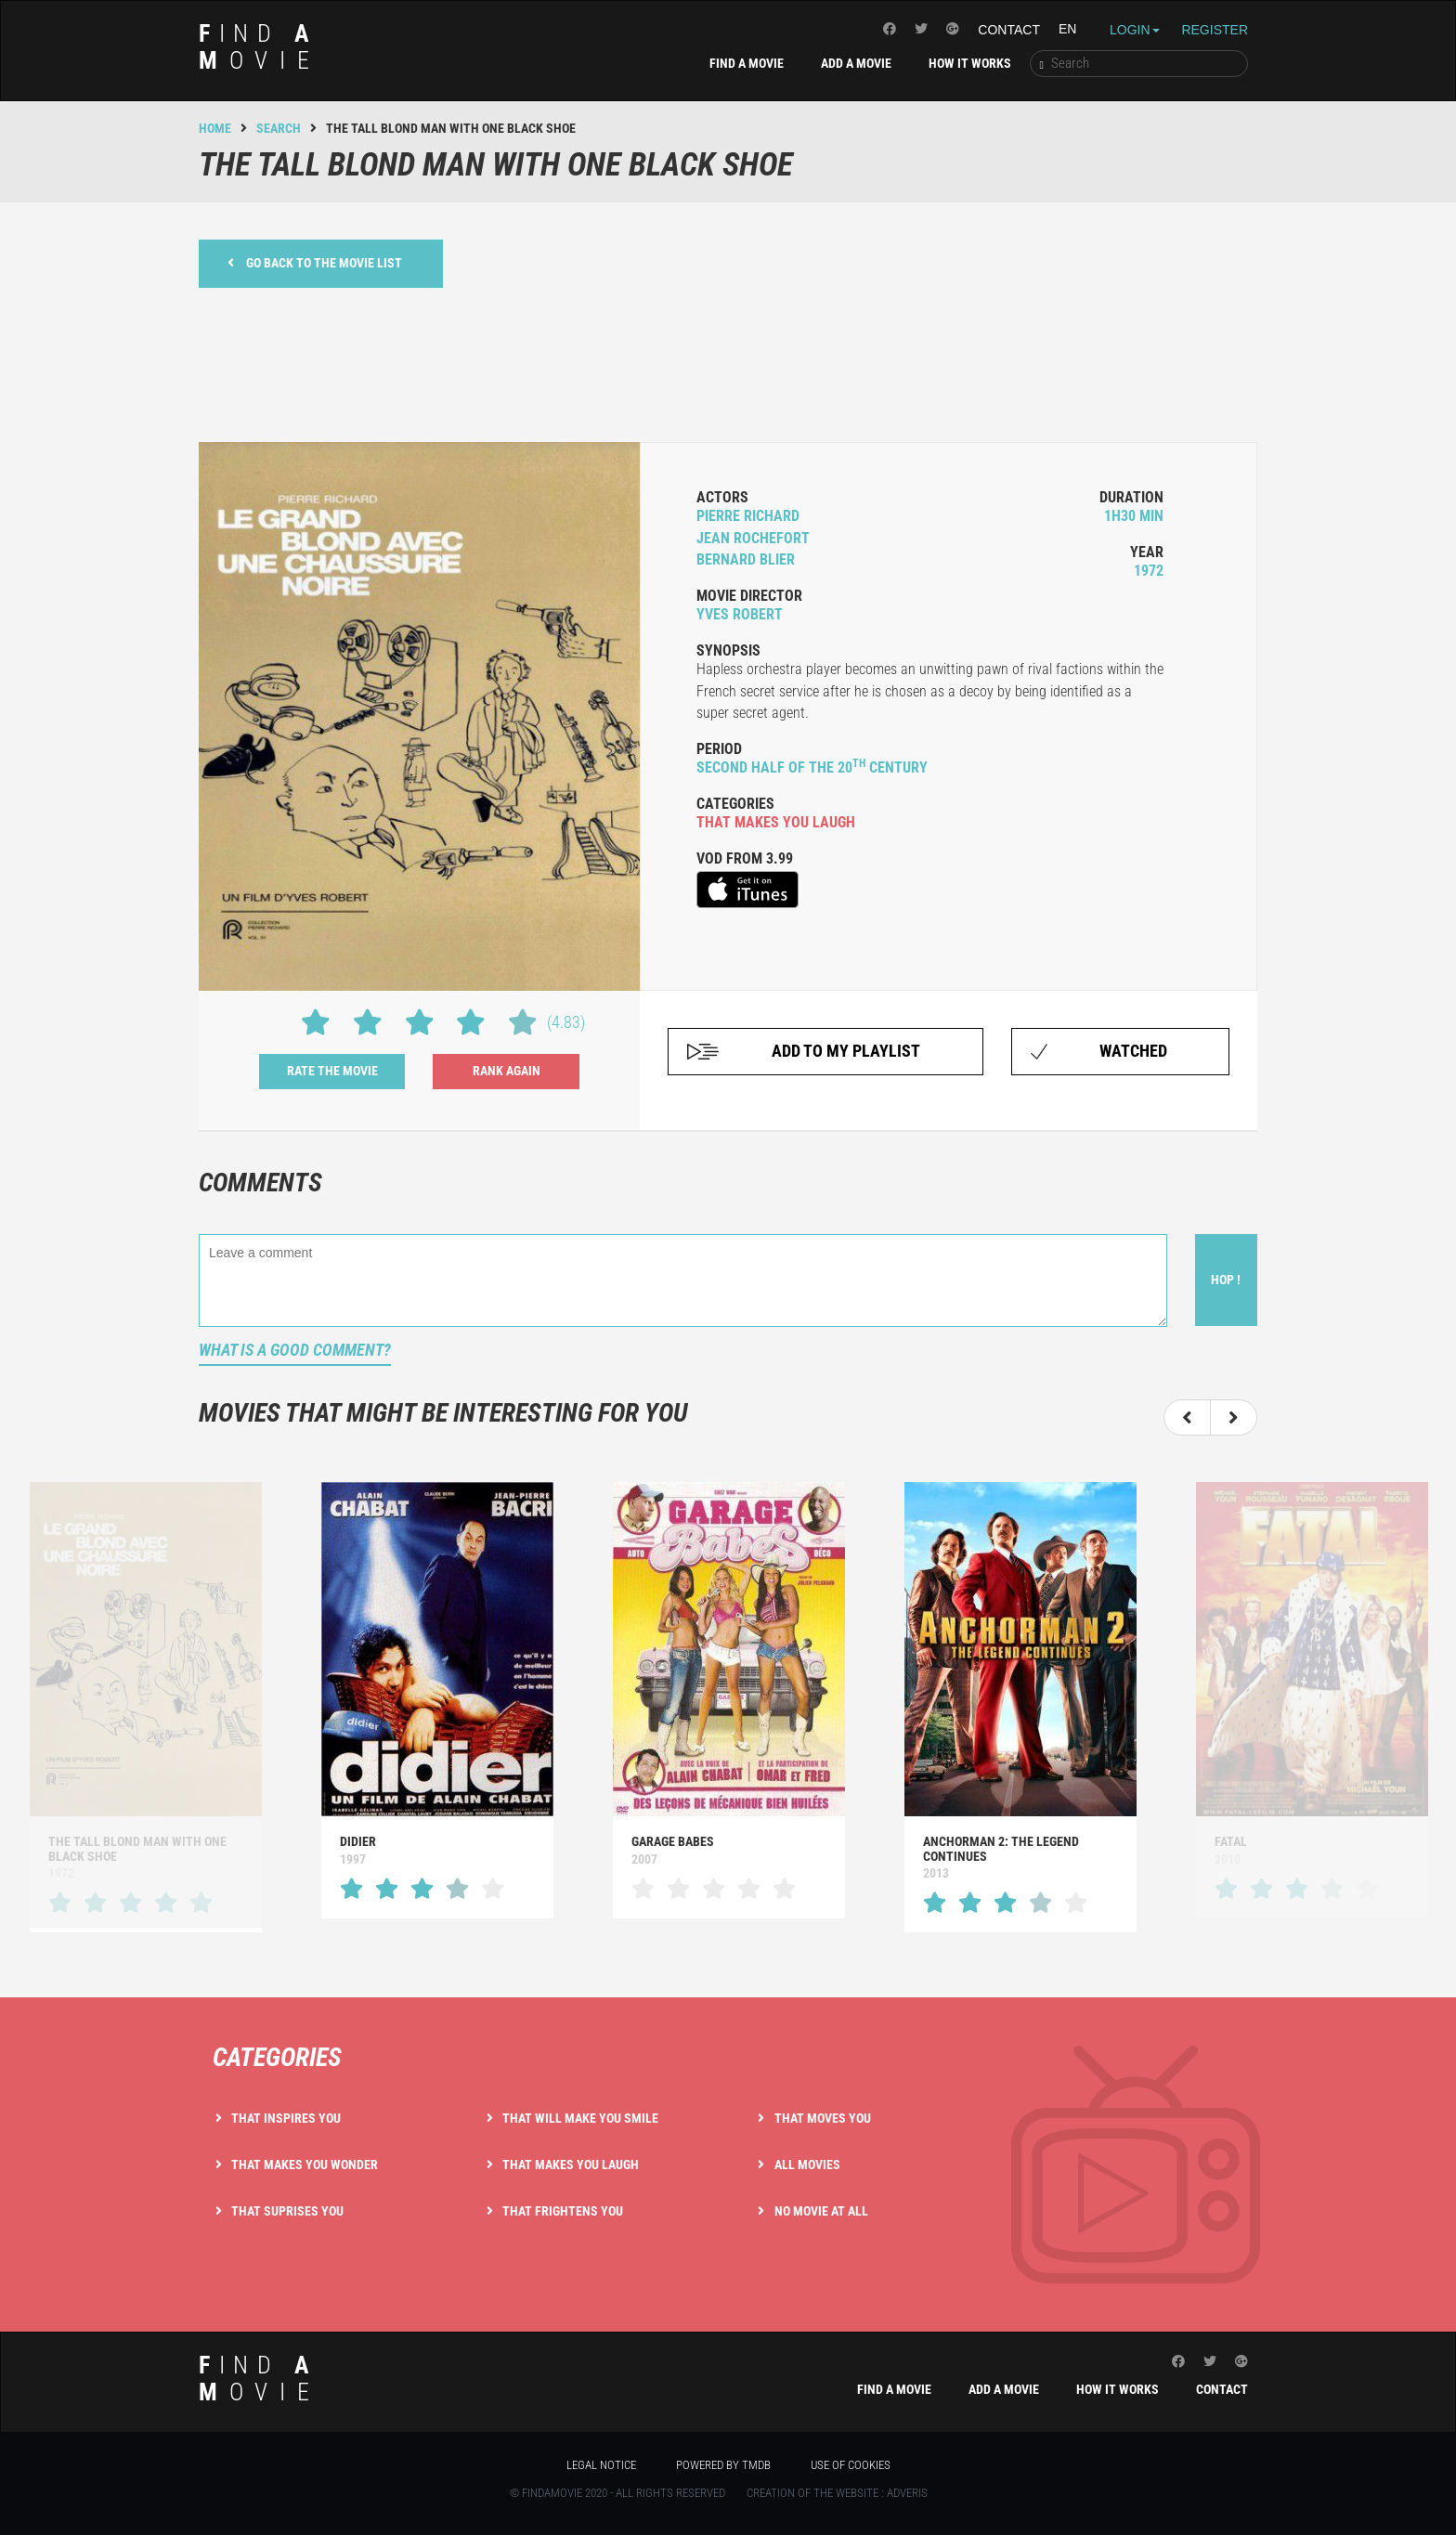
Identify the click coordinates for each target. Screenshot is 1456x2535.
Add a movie (856, 63)
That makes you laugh (570, 2164)
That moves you (822, 2118)
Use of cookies (850, 2465)
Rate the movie (332, 1070)
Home (215, 128)
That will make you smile (580, 2118)
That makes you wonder (304, 2164)
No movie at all (821, 2211)
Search (278, 128)
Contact (1009, 29)
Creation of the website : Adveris (837, 2493)
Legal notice (601, 2465)
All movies (807, 2164)
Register (1214, 29)
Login (1135, 29)
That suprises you (287, 2211)
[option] (437, 1700)
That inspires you (286, 2118)
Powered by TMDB (723, 2465)
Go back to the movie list (315, 262)
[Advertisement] (728, 362)
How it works (970, 63)
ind (260, 47)
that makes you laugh (775, 822)
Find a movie (746, 63)
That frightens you (562, 2211)
